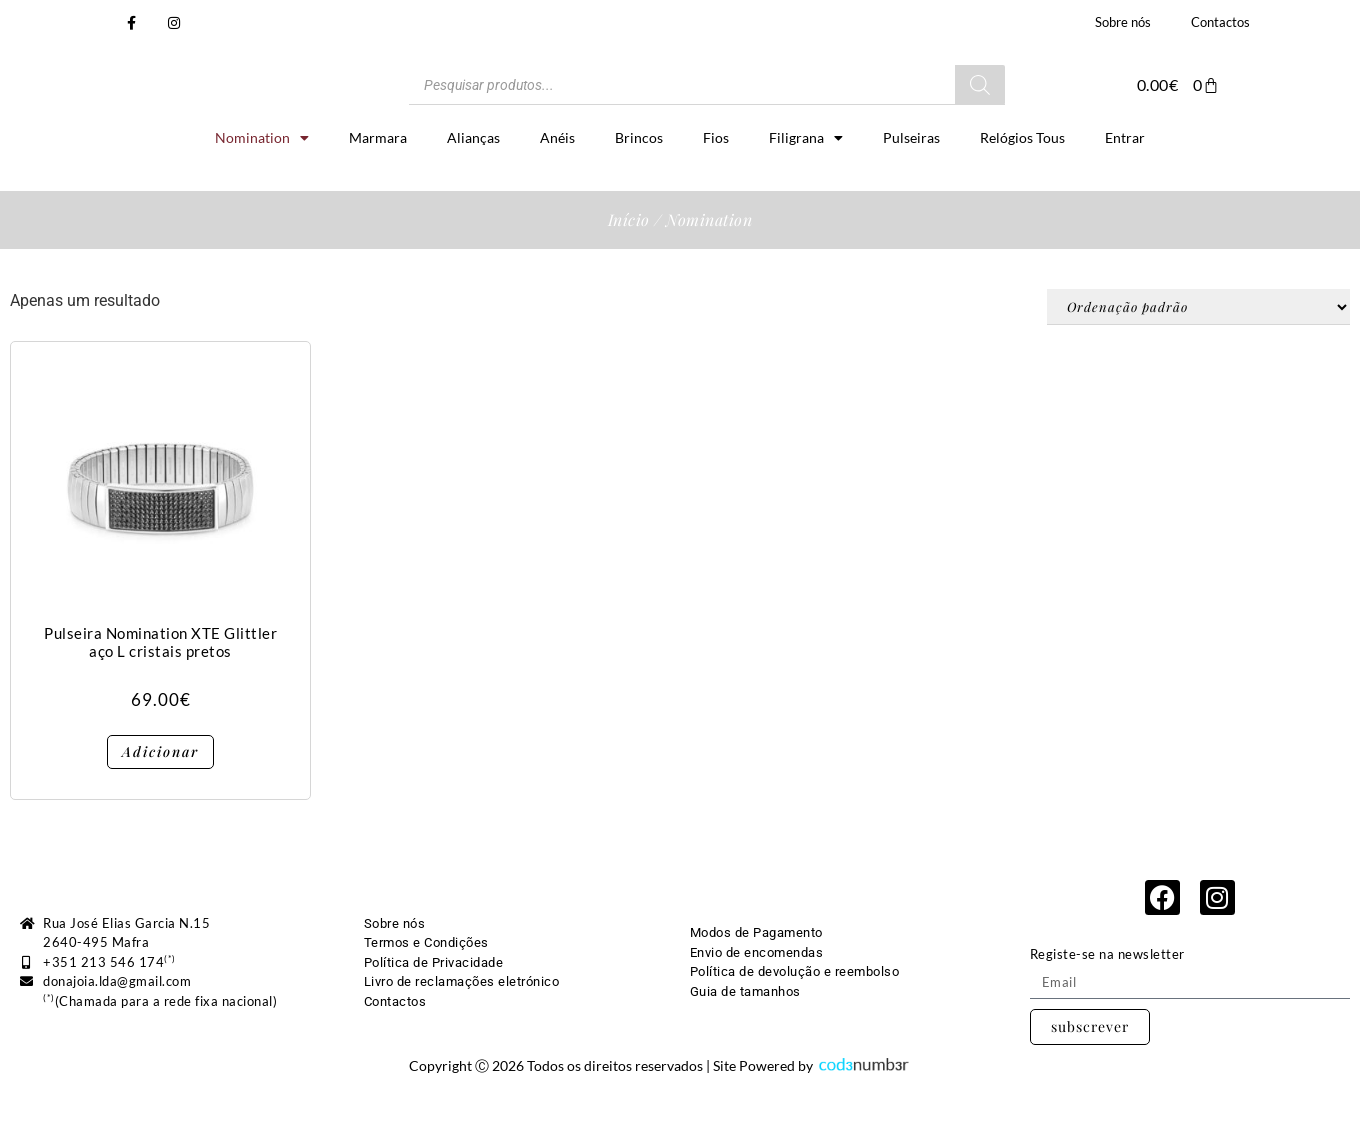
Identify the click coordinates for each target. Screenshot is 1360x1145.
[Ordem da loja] (1198, 356)
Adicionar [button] (160, 800)
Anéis (557, 186)
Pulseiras (911, 186)
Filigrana (806, 187)
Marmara (378, 186)
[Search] (980, 109)
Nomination (262, 187)
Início (629, 268)
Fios (716, 186)
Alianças (473, 186)
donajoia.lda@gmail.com (117, 1030)
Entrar (1125, 186)
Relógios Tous (1022, 186)
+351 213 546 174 (109, 1011)
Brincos (639, 186)
